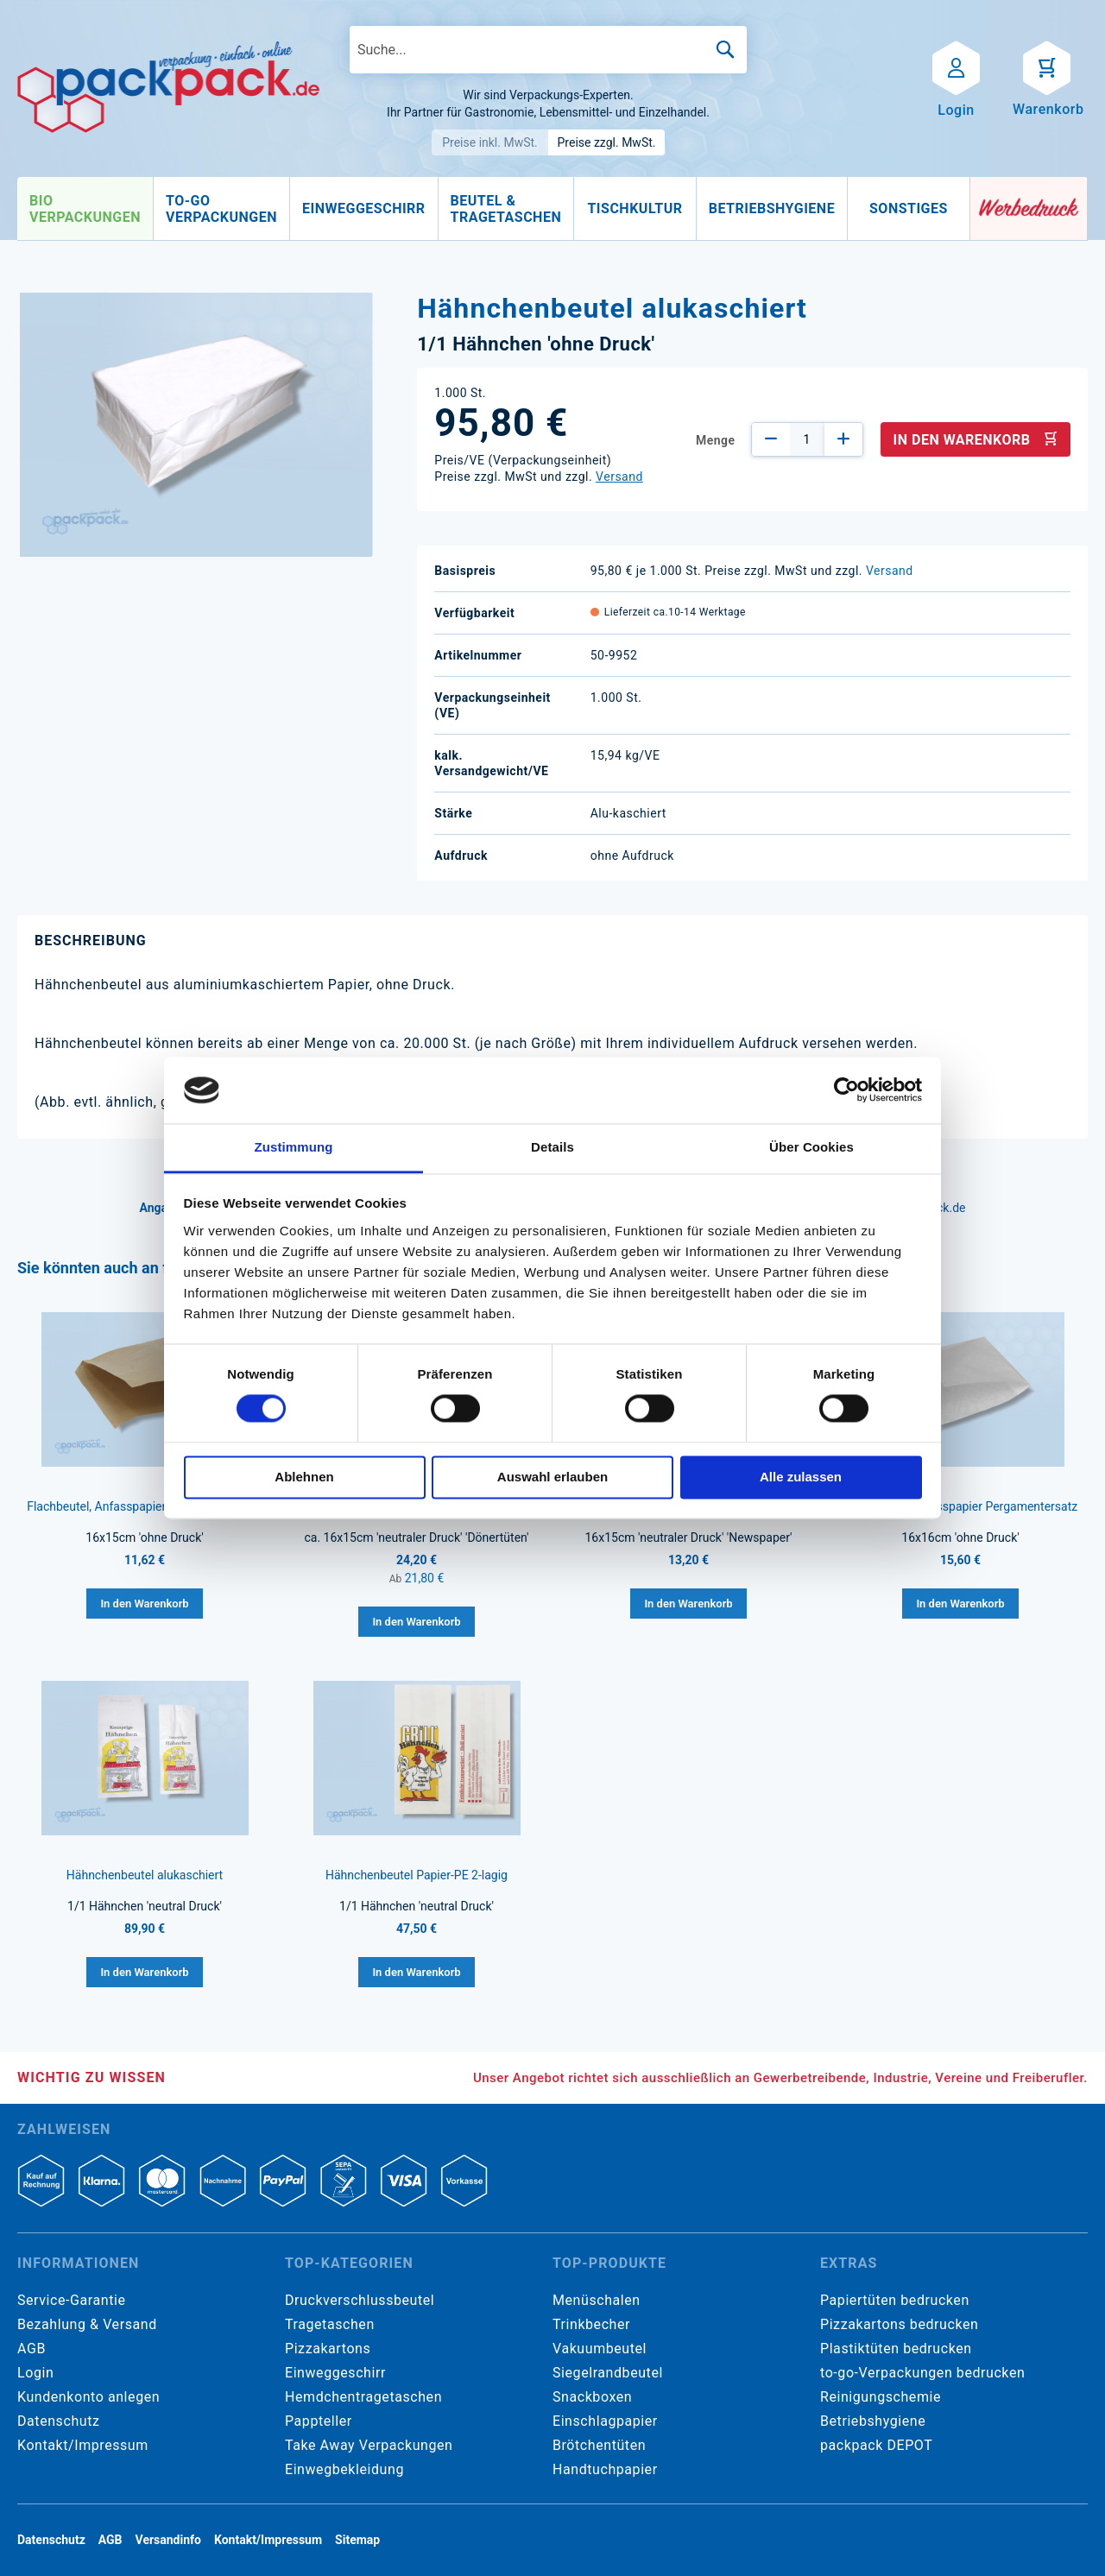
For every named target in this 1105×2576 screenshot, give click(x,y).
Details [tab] (552, 1147)
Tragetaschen (330, 2324)
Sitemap (357, 2540)
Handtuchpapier (605, 2469)
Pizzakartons (327, 2348)
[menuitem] (85, 209)
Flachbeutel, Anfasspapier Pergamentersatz (960, 1506)
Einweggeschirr (335, 2372)
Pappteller (318, 2421)
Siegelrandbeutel (607, 2372)
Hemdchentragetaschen (363, 2397)
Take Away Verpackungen (369, 2445)
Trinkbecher (591, 2324)
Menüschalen (596, 2300)
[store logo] (168, 87)
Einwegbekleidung (344, 2469)
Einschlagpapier (605, 2421)
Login (35, 2372)
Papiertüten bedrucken (894, 2300)
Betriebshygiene (872, 2421)
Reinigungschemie (880, 2397)
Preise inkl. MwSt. (490, 142)
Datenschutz (58, 2421)
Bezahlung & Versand (87, 2324)
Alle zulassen (801, 1476)
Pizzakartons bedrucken (899, 2324)
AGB (31, 2348)
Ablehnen (304, 1476)
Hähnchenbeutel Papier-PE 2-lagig (416, 1875)
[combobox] (548, 49)
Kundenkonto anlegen (88, 2397)
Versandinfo (168, 2540)
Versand (619, 476)
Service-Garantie (71, 2300)
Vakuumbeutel (599, 2348)
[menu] (493, 209)
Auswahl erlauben (552, 1476)
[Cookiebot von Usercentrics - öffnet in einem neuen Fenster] (846, 1090)
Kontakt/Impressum (82, 2445)
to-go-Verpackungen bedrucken (922, 2372)
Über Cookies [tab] (811, 1147)
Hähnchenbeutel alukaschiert (144, 1875)
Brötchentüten (599, 2445)
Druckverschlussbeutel (359, 2300)
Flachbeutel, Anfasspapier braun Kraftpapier (144, 1506)
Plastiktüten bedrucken (896, 2348)
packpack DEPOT (876, 2445)
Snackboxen (592, 2397)
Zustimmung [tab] (294, 1147)
